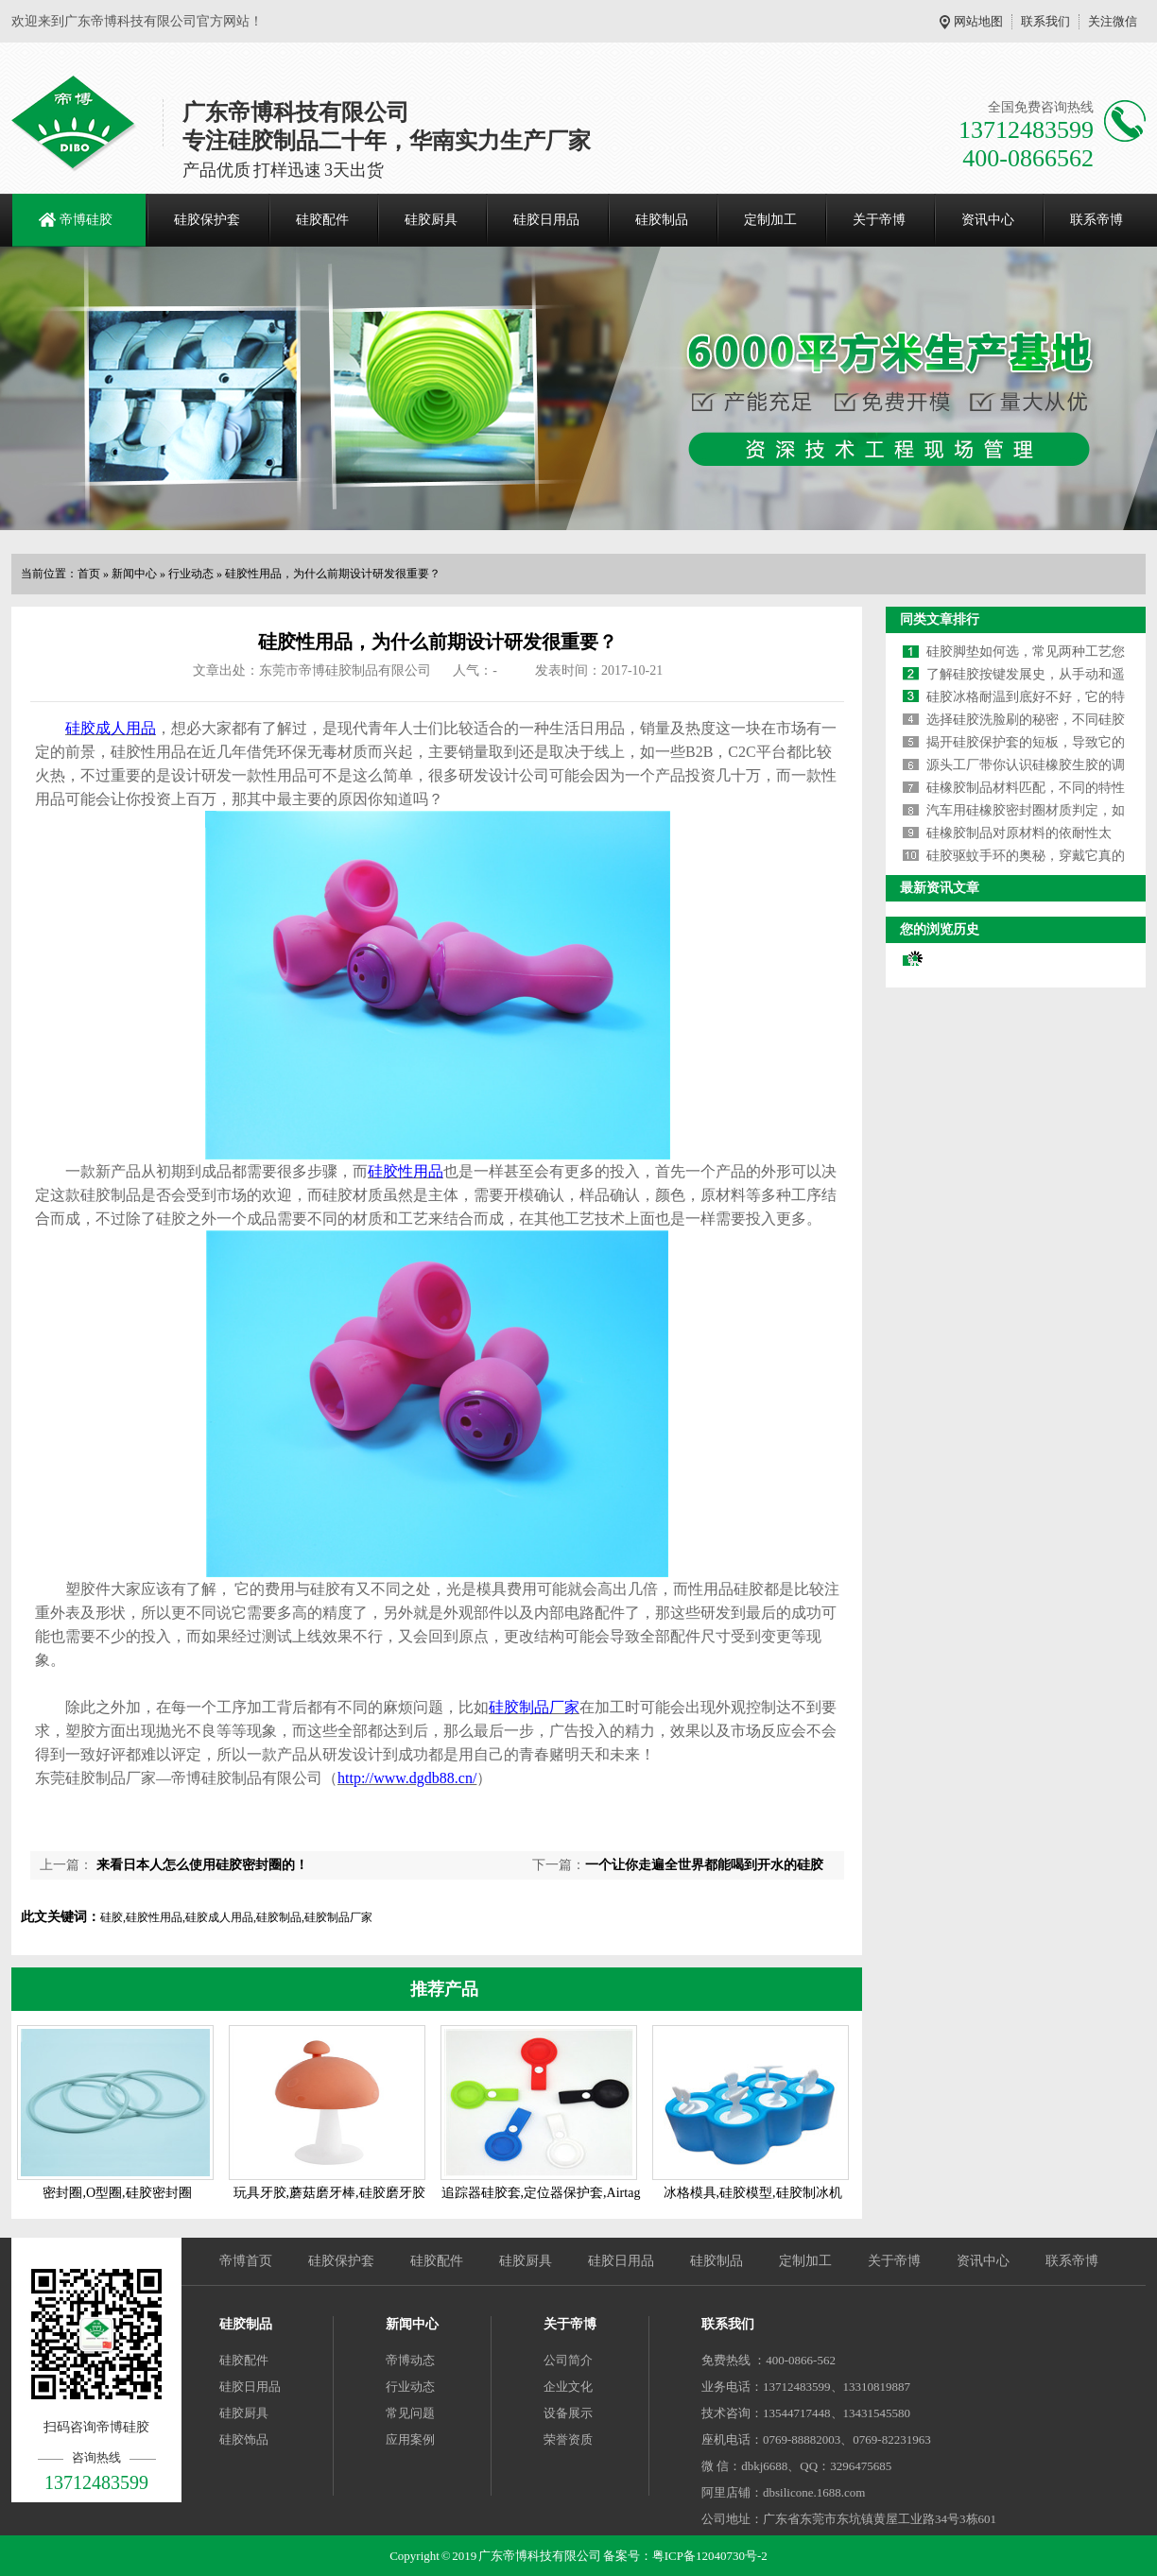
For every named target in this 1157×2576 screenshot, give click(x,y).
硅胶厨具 (431, 220)
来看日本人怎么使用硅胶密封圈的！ (200, 1865)
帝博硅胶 (86, 220)
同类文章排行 (939, 619)
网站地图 (978, 21)
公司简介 (568, 2360)
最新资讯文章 (939, 888)
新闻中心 (134, 573)
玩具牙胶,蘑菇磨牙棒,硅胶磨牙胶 (329, 2193)
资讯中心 (987, 220)
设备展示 (568, 2413)
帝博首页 (245, 2261)
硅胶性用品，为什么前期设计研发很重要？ (332, 573)
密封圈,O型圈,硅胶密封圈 (117, 2193)
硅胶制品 (661, 220)
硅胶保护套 (207, 220)
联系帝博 (1096, 220)
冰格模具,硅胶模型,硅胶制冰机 (753, 2193)
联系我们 (1045, 21)
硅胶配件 (322, 220)
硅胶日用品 (546, 220)
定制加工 (770, 220)
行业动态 (191, 573)
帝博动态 (410, 2360)
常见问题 (410, 2413)
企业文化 (568, 2386)
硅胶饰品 (243, 2439)
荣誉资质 (568, 2439)
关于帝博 (879, 220)
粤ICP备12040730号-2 (710, 2556)
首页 (89, 573)
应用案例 (410, 2439)
